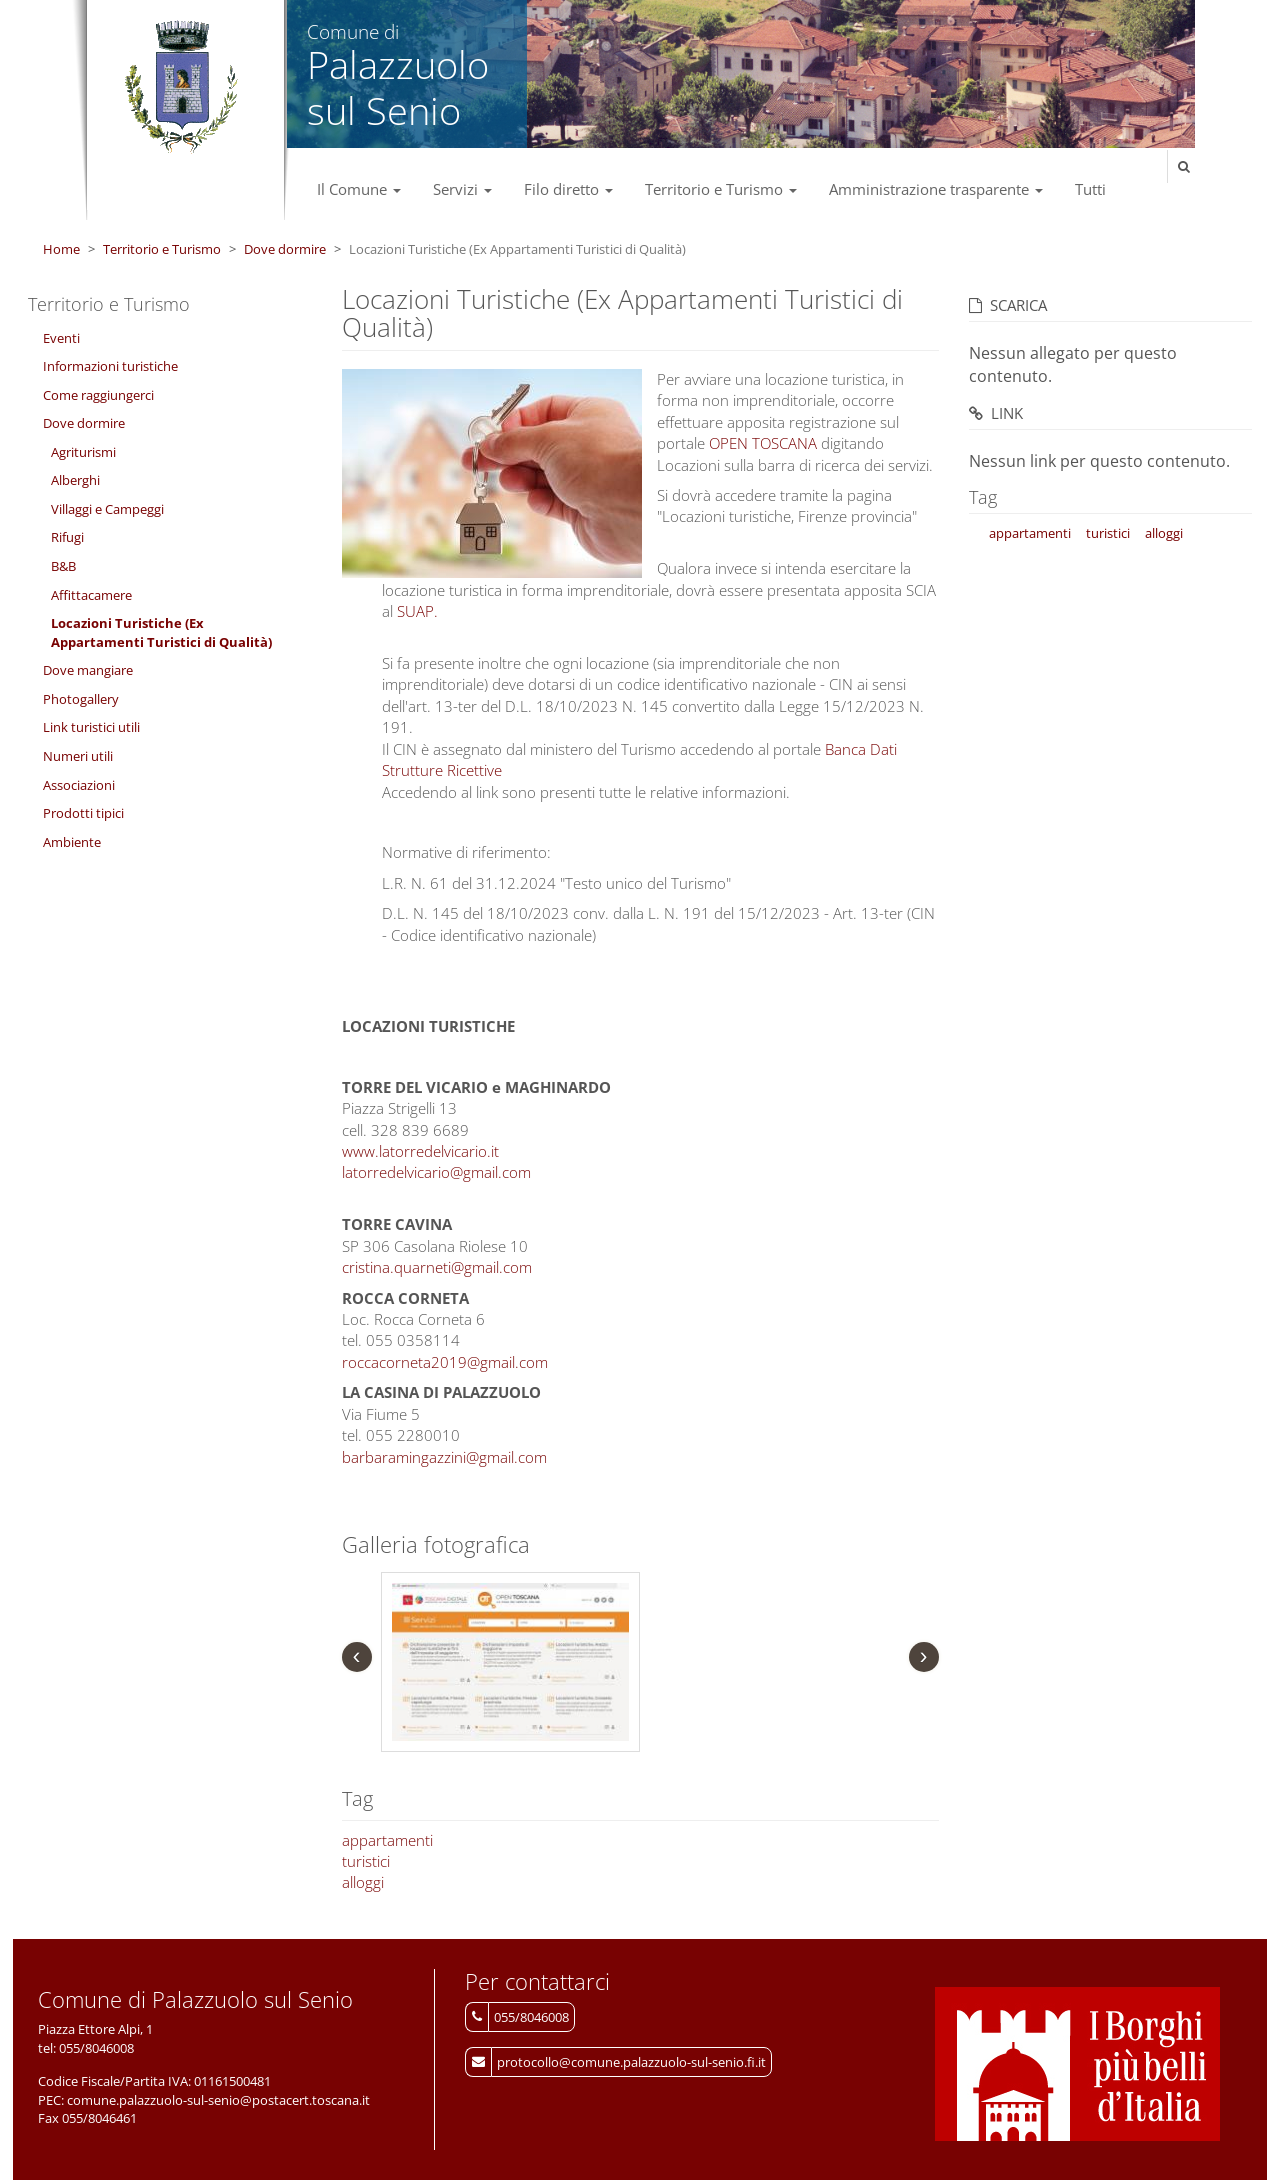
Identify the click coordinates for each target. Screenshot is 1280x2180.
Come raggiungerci (98, 395)
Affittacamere (91, 595)
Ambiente (72, 842)
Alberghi (75, 480)
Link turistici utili (91, 727)
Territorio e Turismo (721, 189)
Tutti (1090, 189)
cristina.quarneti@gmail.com (437, 1267)
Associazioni (79, 785)
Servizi (462, 189)
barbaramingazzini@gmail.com (444, 1457)
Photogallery (81, 699)
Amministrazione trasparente (936, 189)
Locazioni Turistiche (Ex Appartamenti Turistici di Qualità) (161, 632)
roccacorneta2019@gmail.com (445, 1362)
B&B (63, 566)
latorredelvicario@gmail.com (436, 1172)
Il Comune (359, 189)
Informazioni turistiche (110, 366)
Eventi (61, 338)
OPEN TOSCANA (763, 443)
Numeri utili (78, 756)
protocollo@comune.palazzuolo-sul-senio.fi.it (631, 2062)
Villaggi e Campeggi (107, 509)
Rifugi (67, 537)
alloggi (363, 1882)
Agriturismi (83, 452)
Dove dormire (285, 249)
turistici (366, 1861)
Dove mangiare (88, 670)
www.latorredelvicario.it (420, 1151)
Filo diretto (568, 189)
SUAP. (417, 611)
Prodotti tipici (83, 813)
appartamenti (387, 1840)
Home (61, 249)
